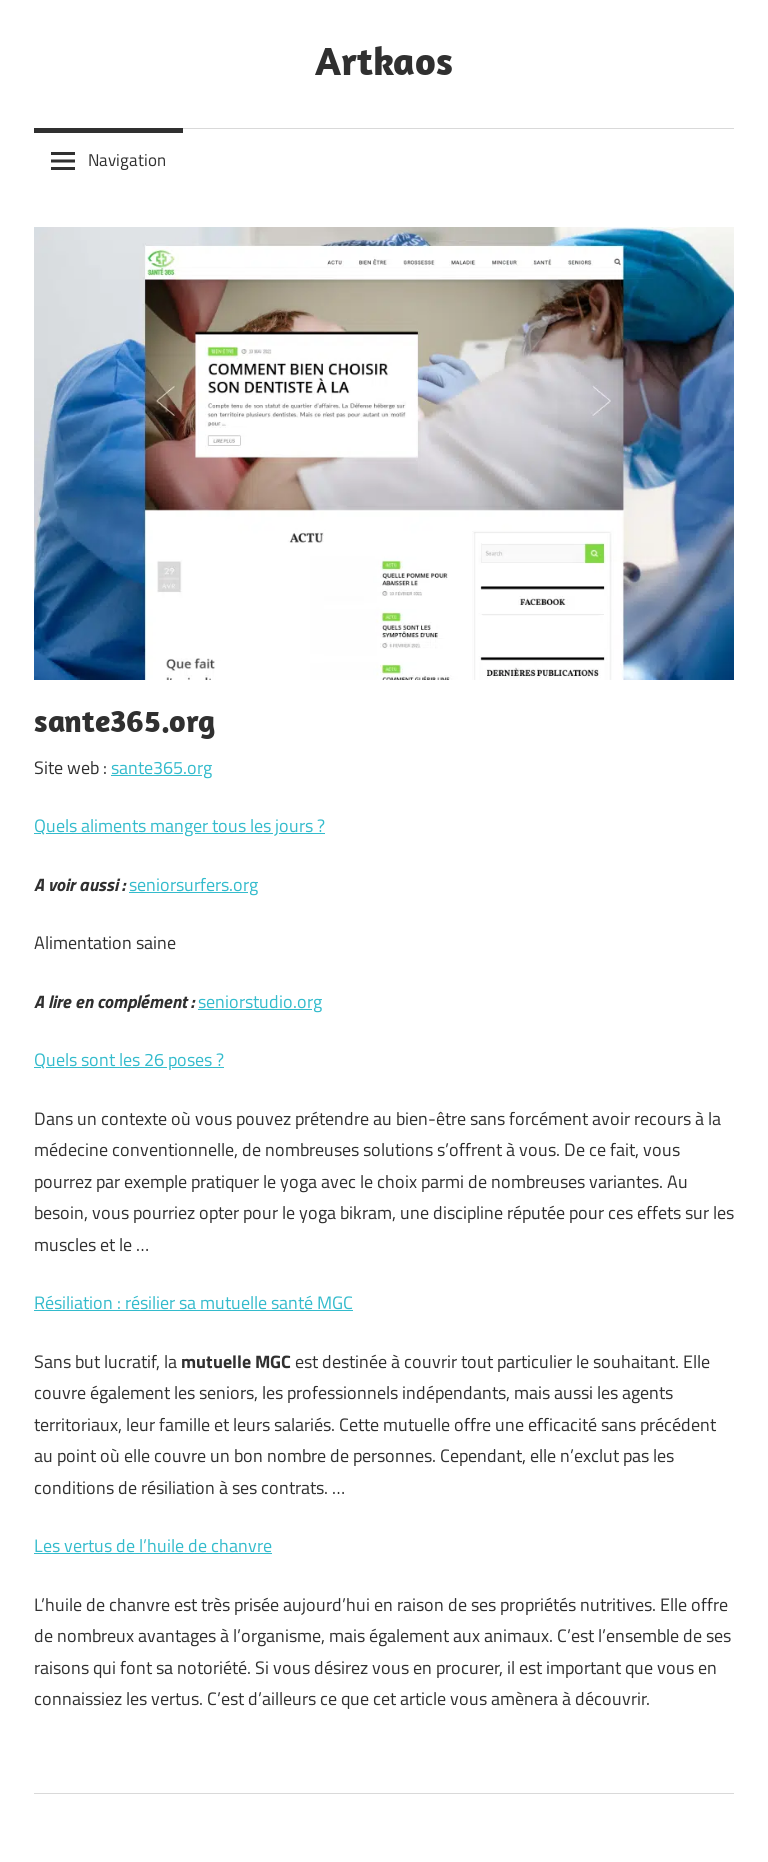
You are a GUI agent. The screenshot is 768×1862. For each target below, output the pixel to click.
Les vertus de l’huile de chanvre (153, 1545)
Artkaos (384, 60)
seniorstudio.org (260, 1001)
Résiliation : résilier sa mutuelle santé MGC (193, 1302)
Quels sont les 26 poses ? (129, 1059)
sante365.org (161, 767)
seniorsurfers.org (193, 884)
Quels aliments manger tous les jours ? (179, 825)
